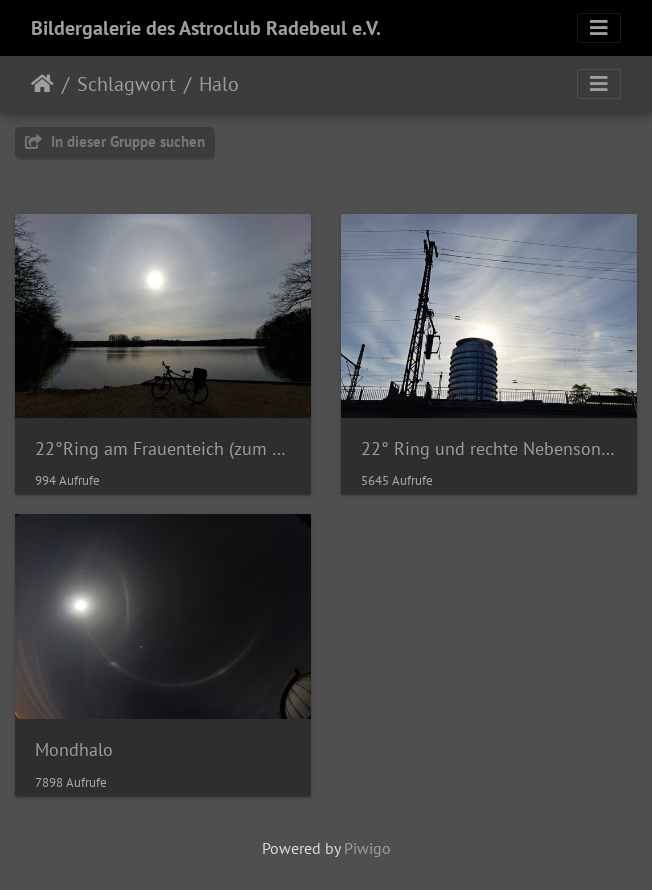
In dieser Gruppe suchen (115, 141)
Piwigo (367, 848)
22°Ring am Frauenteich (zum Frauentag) (163, 448)
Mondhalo (74, 749)
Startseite (42, 84)
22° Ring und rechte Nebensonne (489, 448)
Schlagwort (126, 84)
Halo (219, 84)
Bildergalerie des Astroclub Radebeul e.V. (206, 28)
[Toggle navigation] (599, 28)
